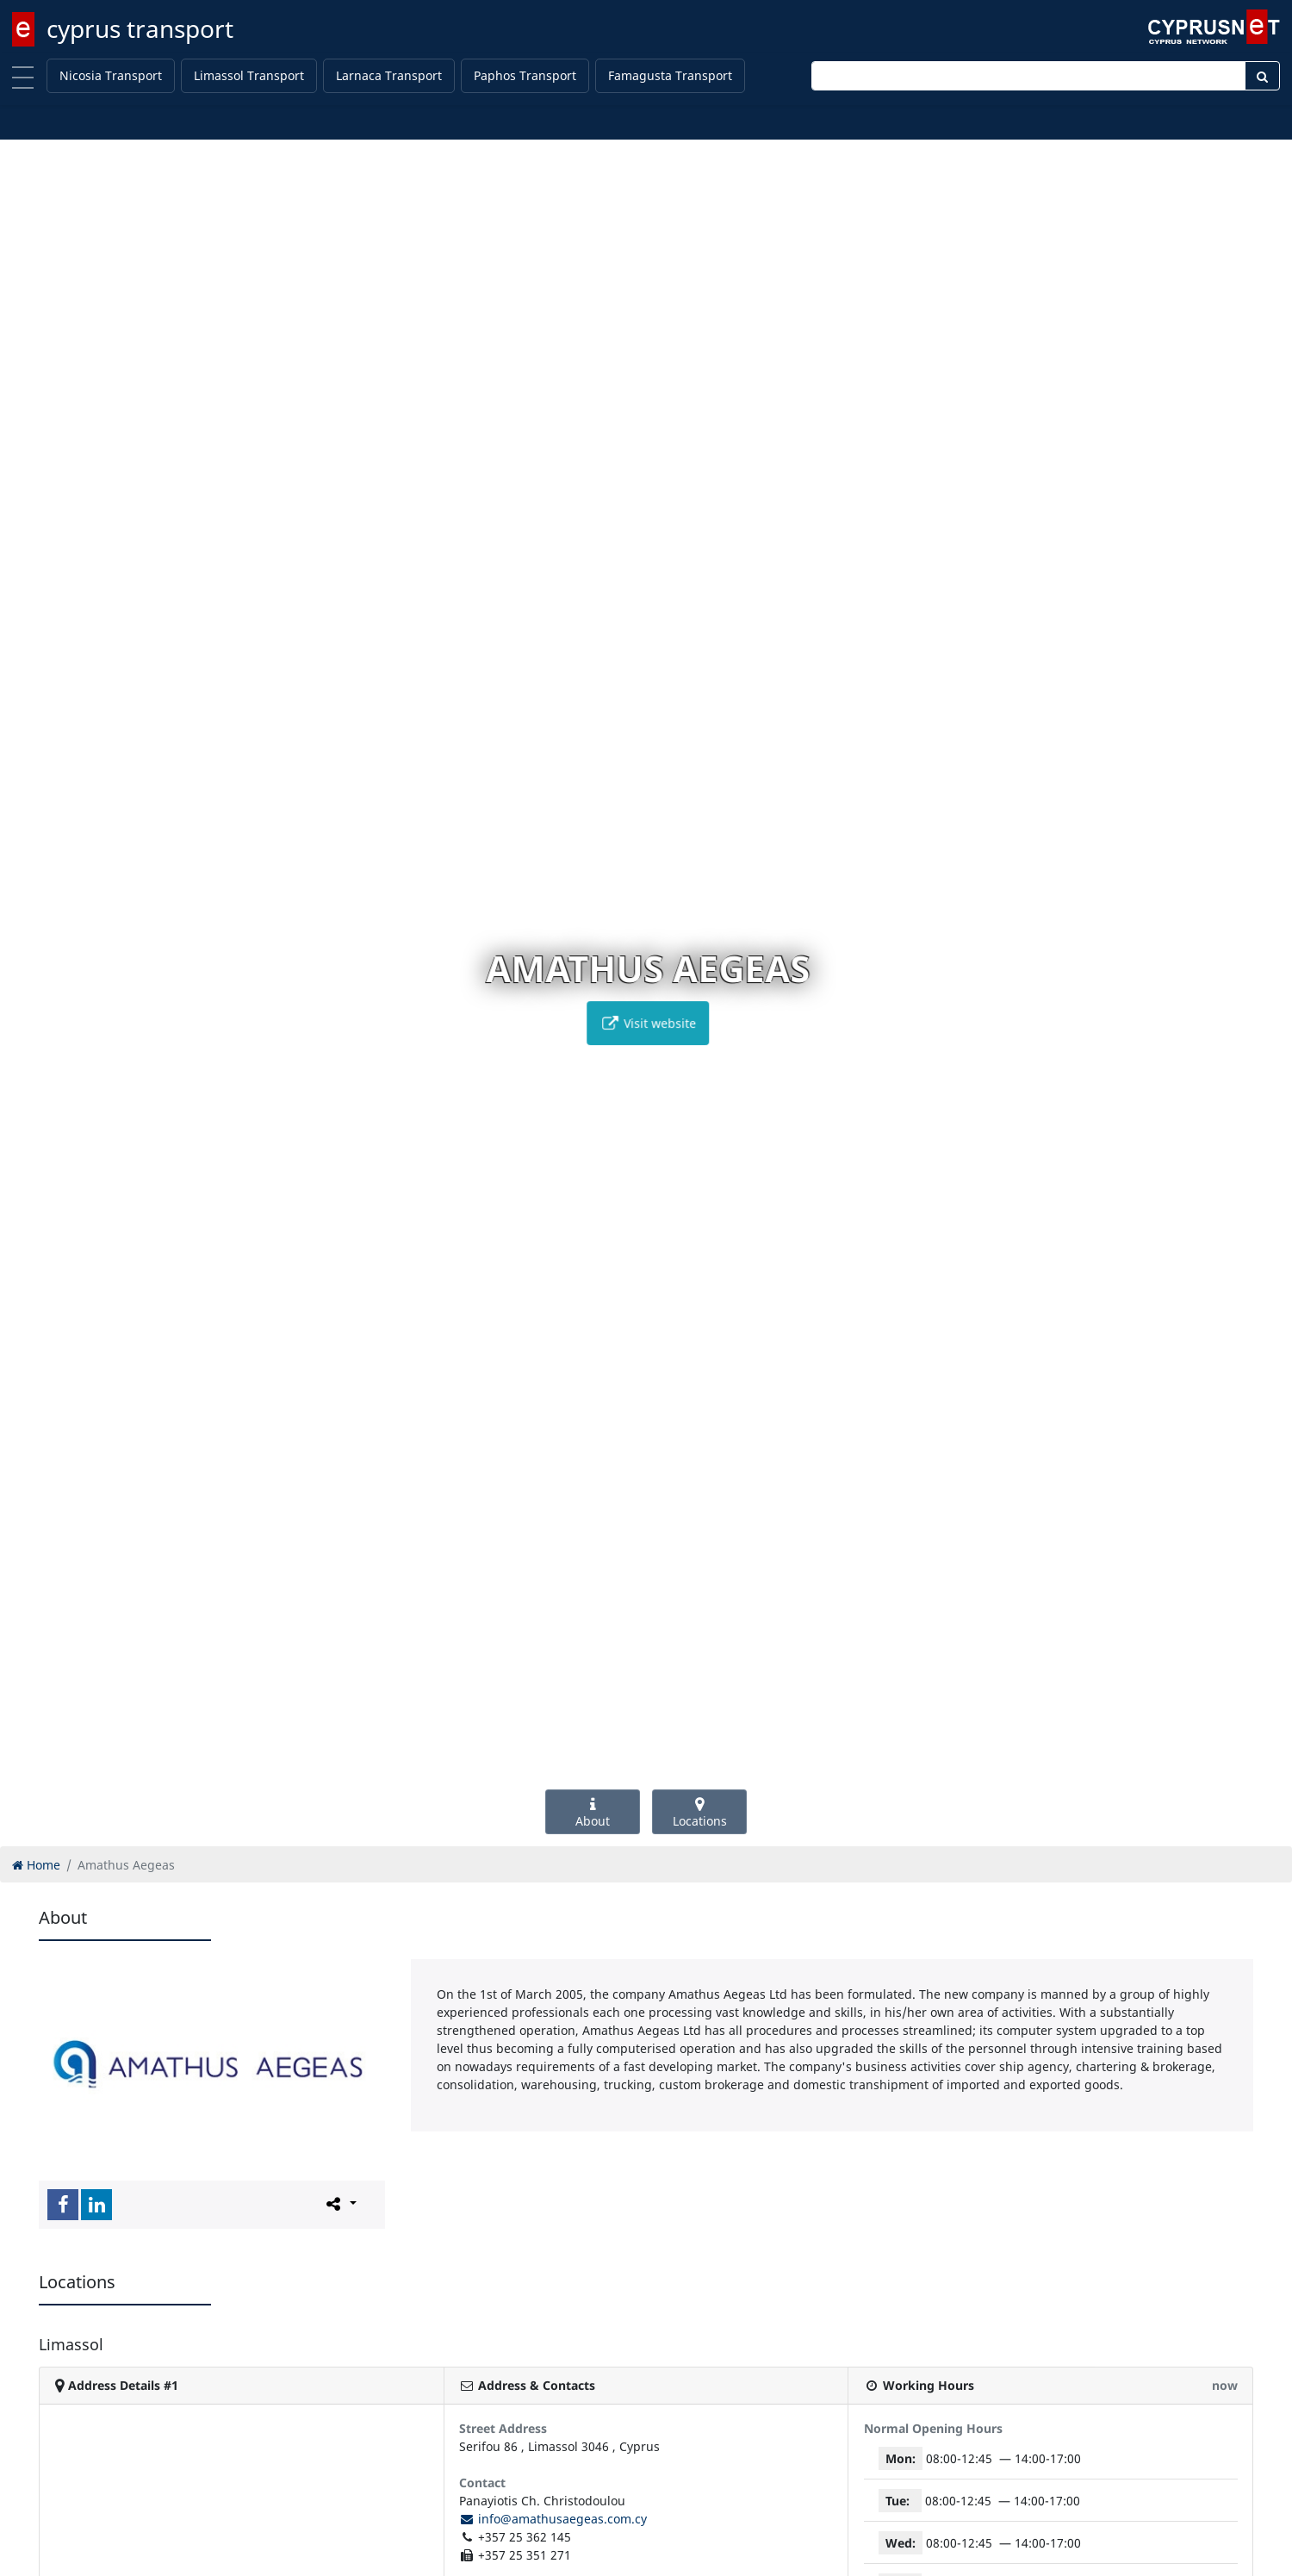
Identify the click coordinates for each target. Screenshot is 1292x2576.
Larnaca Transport (389, 75)
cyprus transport (140, 28)
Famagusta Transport (670, 75)
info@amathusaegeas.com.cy (553, 2519)
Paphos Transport (525, 75)
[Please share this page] (340, 2203)
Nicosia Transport (110, 75)
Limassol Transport (249, 75)
